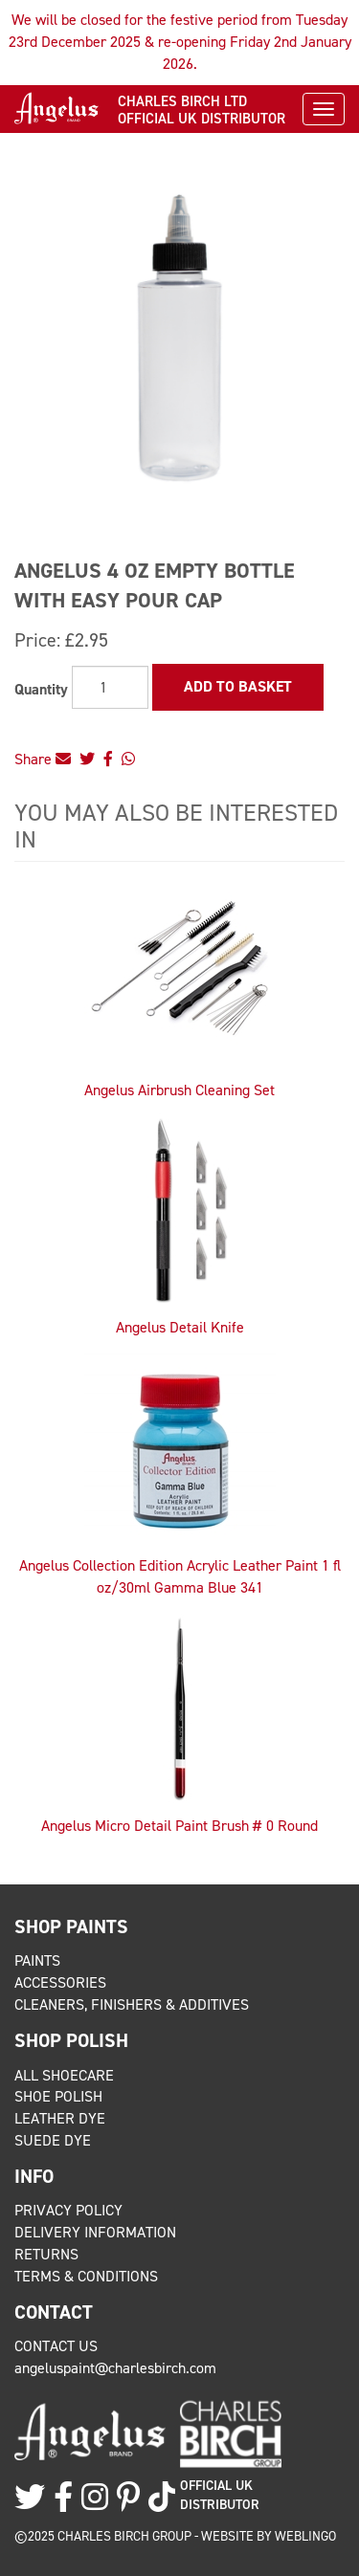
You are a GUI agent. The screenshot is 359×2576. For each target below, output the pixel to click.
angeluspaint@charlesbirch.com (115, 2368)
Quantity (41, 689)
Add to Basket (238, 686)
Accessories (60, 1982)
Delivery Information (95, 2232)
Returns (46, 2254)
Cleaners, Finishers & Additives (131, 2004)
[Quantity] (110, 687)
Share (42, 759)
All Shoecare (64, 2075)
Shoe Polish (58, 2096)
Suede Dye (52, 2140)
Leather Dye (59, 2118)
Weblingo (305, 2535)
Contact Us (56, 2346)
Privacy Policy (68, 2210)
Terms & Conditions (86, 2276)
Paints (37, 1960)
